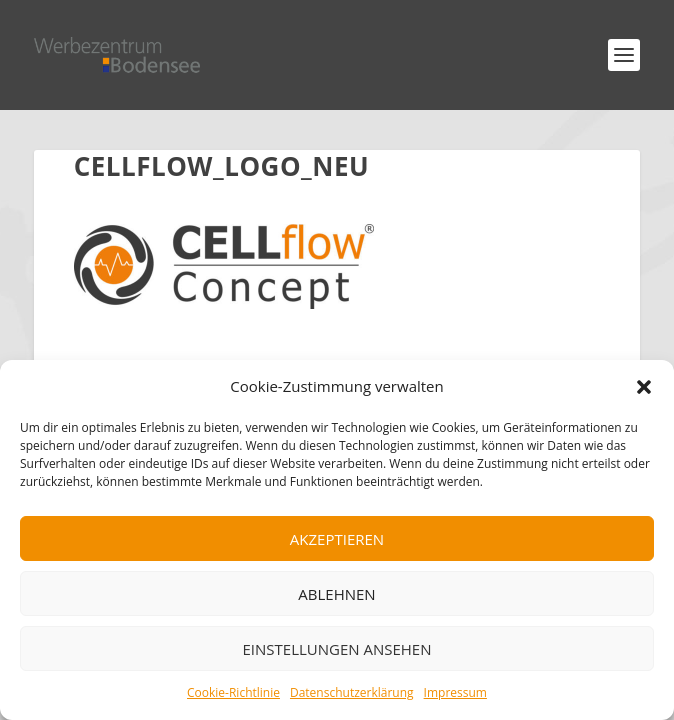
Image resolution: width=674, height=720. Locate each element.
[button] (644, 387)
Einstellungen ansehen (337, 649)
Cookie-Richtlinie (233, 692)
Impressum (455, 692)
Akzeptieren (337, 539)
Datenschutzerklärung (352, 692)
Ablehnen (336, 594)
